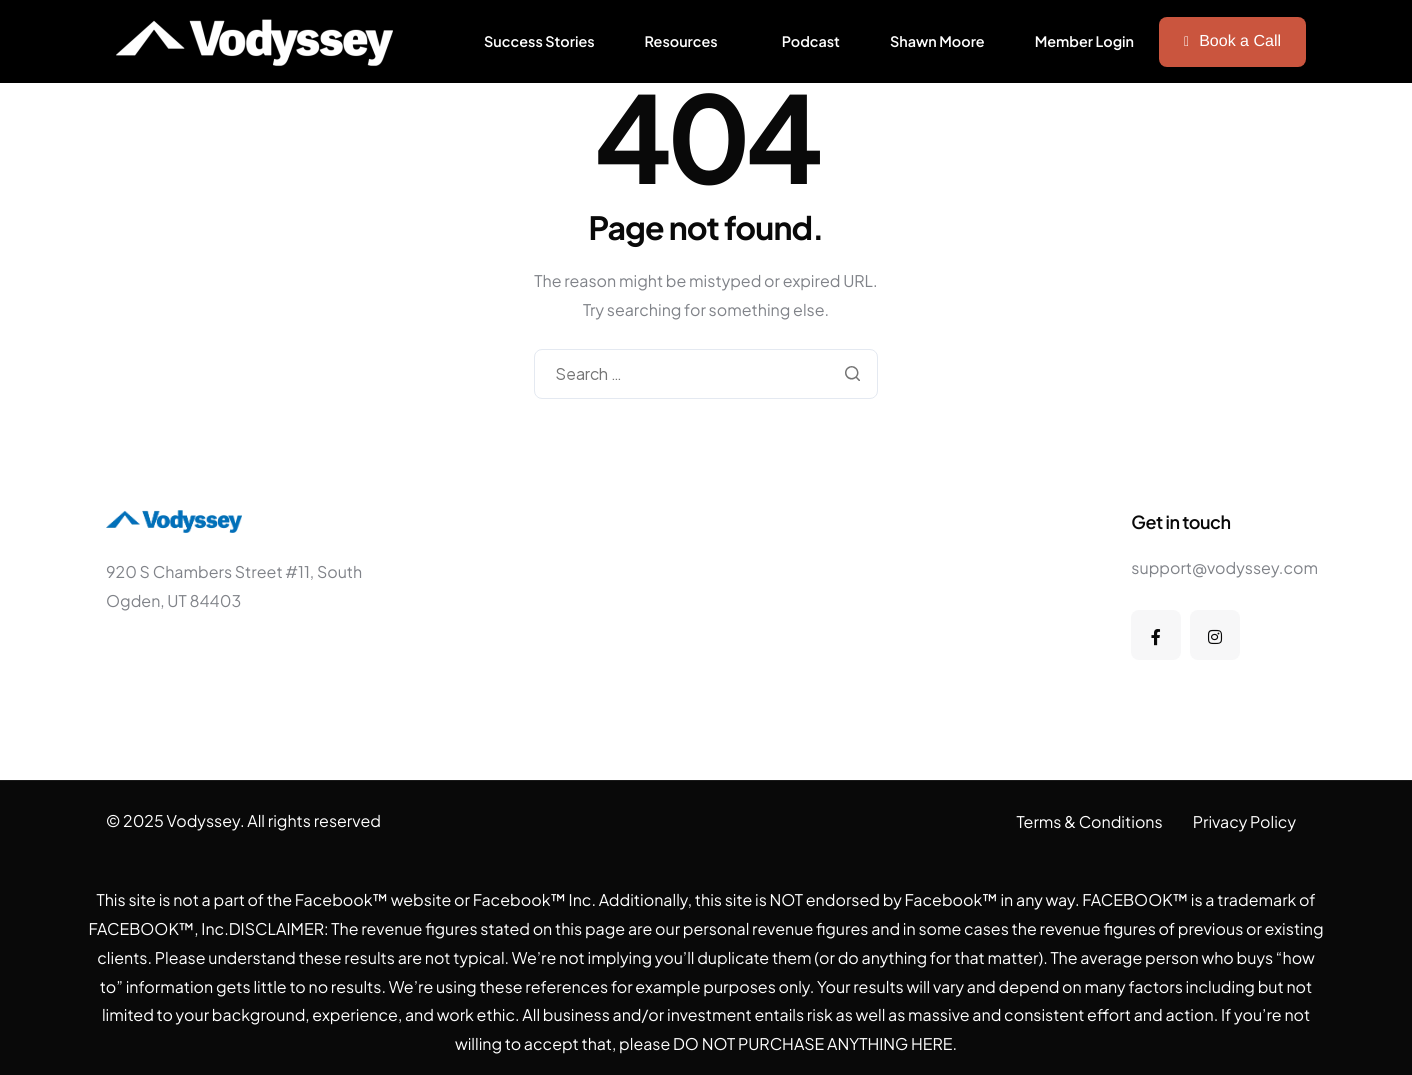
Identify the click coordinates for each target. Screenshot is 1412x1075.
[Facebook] (1156, 635)
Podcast (811, 42)
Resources (681, 42)
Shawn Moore (937, 42)
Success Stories (539, 42)
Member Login (1084, 42)
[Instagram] (1215, 635)
